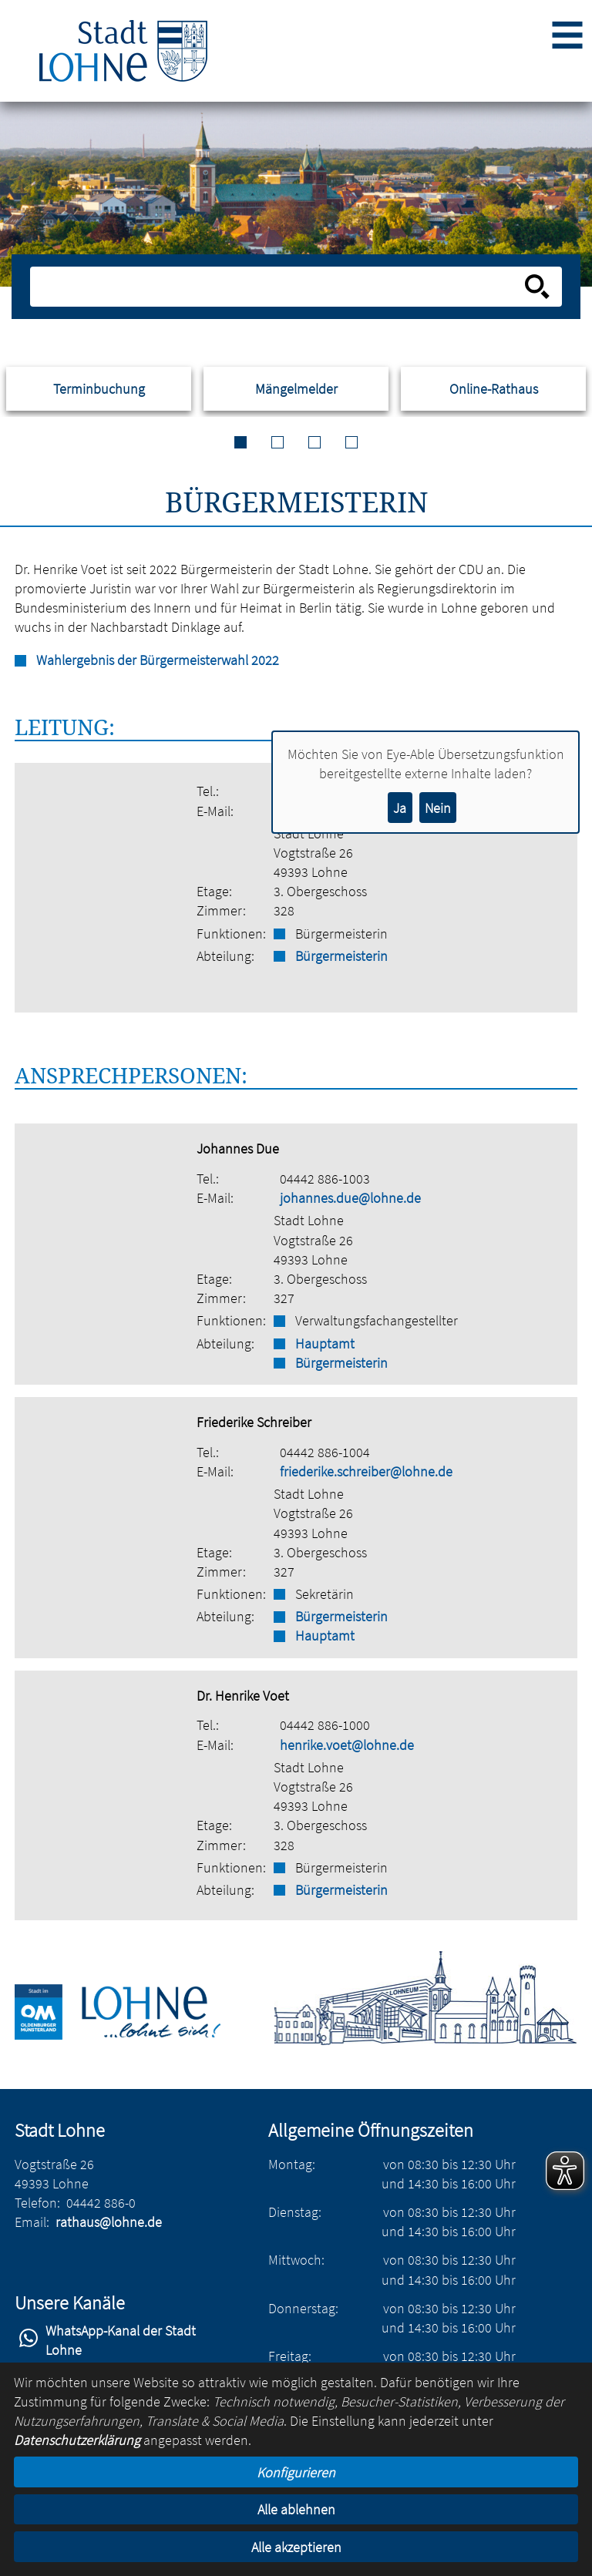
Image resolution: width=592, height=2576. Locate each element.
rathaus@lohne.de (109, 2222)
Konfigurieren (296, 2472)
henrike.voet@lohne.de (347, 1745)
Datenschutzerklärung (77, 2440)
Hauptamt (325, 1343)
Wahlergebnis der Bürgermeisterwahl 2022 (157, 660)
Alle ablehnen (296, 2509)
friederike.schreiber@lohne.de (366, 1471)
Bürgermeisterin (341, 956)
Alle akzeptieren (296, 2547)
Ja (399, 808)
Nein (438, 808)
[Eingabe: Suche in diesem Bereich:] (278, 287)
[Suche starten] (537, 286)
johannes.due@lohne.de (350, 1198)
